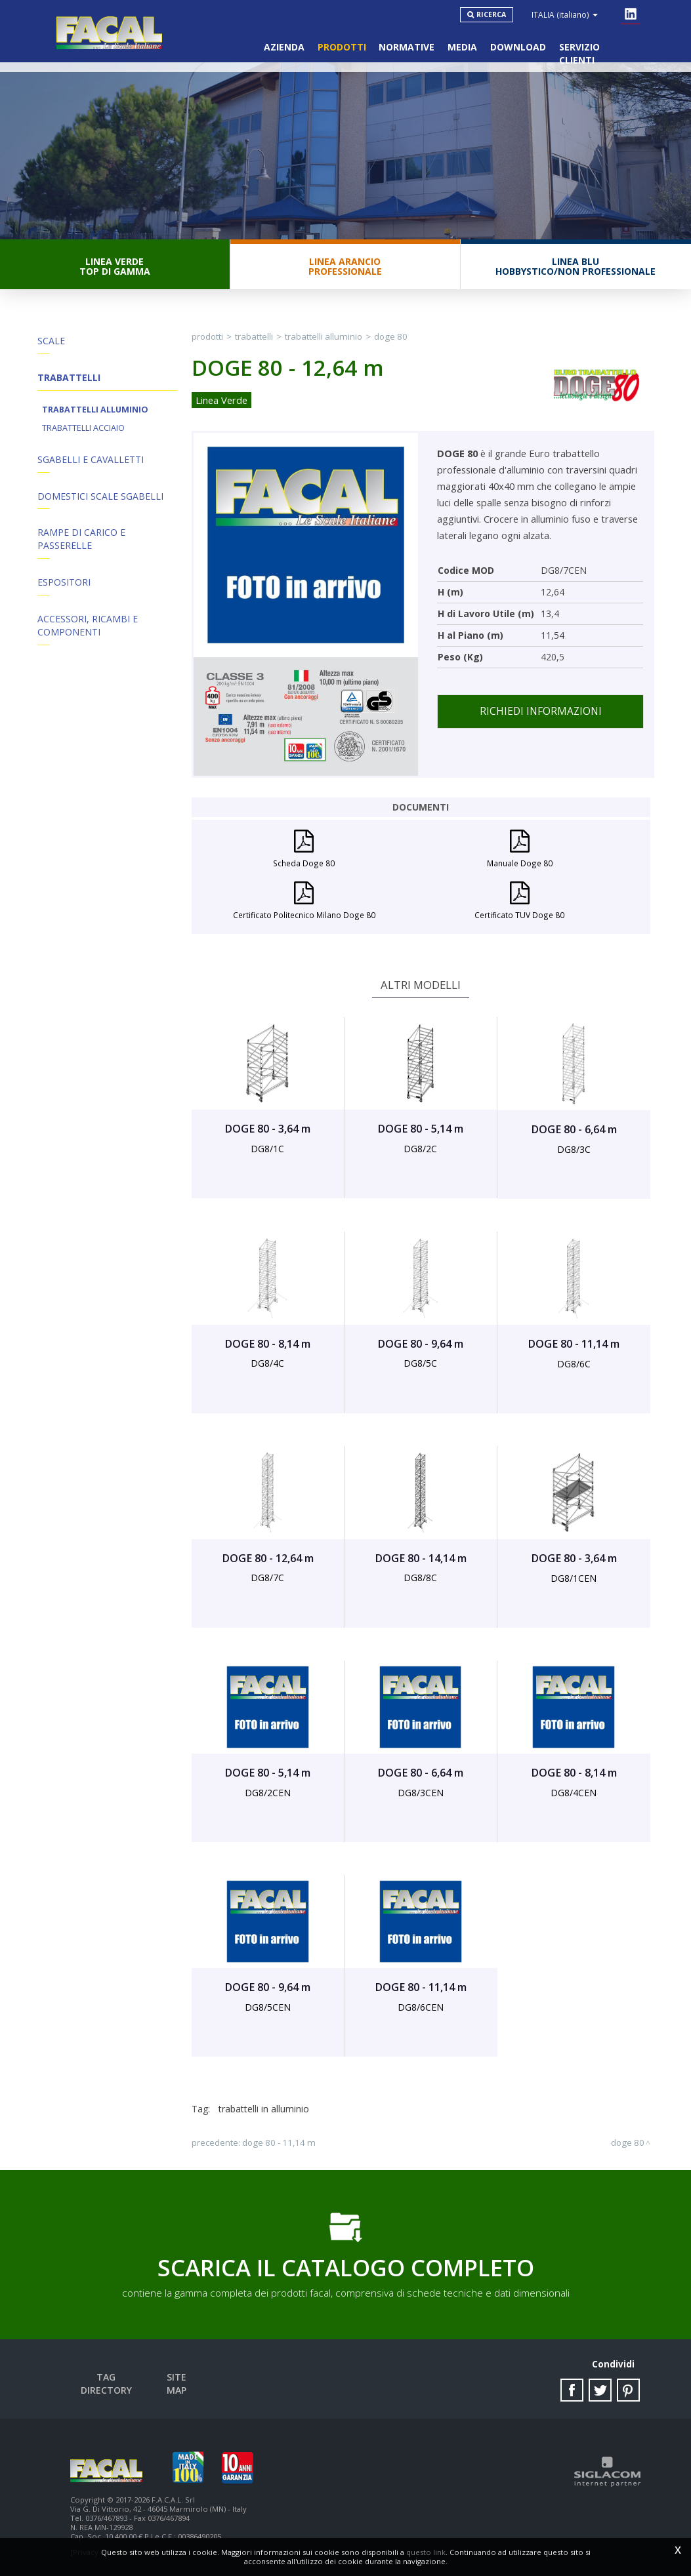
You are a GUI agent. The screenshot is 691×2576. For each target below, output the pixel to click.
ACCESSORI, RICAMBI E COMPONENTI (87, 626)
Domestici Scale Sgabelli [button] (100, 497)
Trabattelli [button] (68, 378)
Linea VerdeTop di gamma (114, 267)
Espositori (64, 583)
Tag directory (106, 2377)
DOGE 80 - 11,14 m (279, 2143)
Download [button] (518, 46)
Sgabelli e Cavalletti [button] (90, 460)
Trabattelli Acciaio (83, 428)
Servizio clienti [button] (598, 46)
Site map (177, 2377)
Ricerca (492, 14)
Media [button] (462, 46)
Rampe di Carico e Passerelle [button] (81, 540)
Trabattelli (254, 337)
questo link (426, 2552)
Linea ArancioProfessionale (345, 267)
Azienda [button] (283, 46)
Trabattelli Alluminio (95, 410)
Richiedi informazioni (541, 712)
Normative (406, 46)
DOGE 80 (391, 337)
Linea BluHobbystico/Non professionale (575, 267)
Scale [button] (51, 341)
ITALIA (565, 14)
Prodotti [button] (341, 46)
